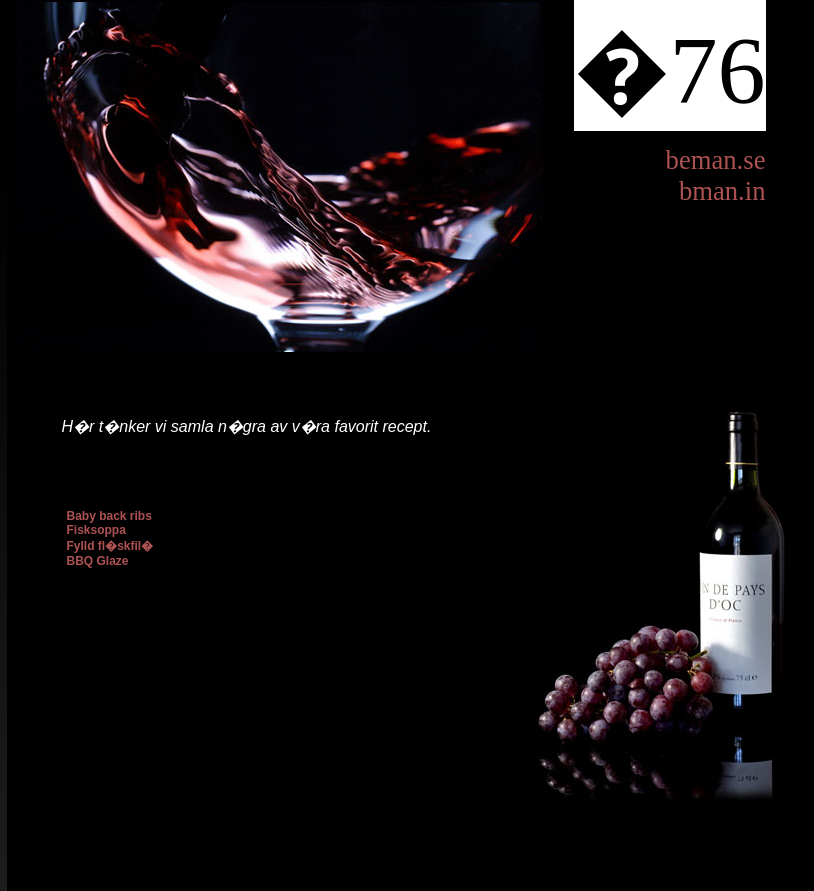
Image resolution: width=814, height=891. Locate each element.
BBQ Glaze (98, 561)
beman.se (716, 160)
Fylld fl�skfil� (110, 546)
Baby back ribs (109, 516)
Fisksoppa (96, 530)
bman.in (722, 191)
